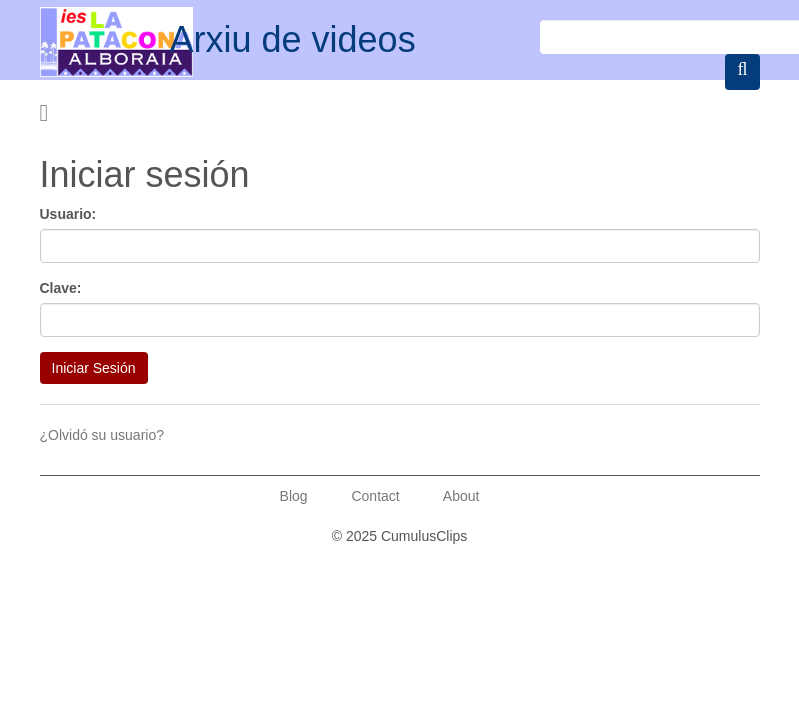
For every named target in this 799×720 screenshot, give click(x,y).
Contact (375, 496)
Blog (294, 496)
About (461, 496)
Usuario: (68, 214)
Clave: (61, 288)
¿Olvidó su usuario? (102, 435)
